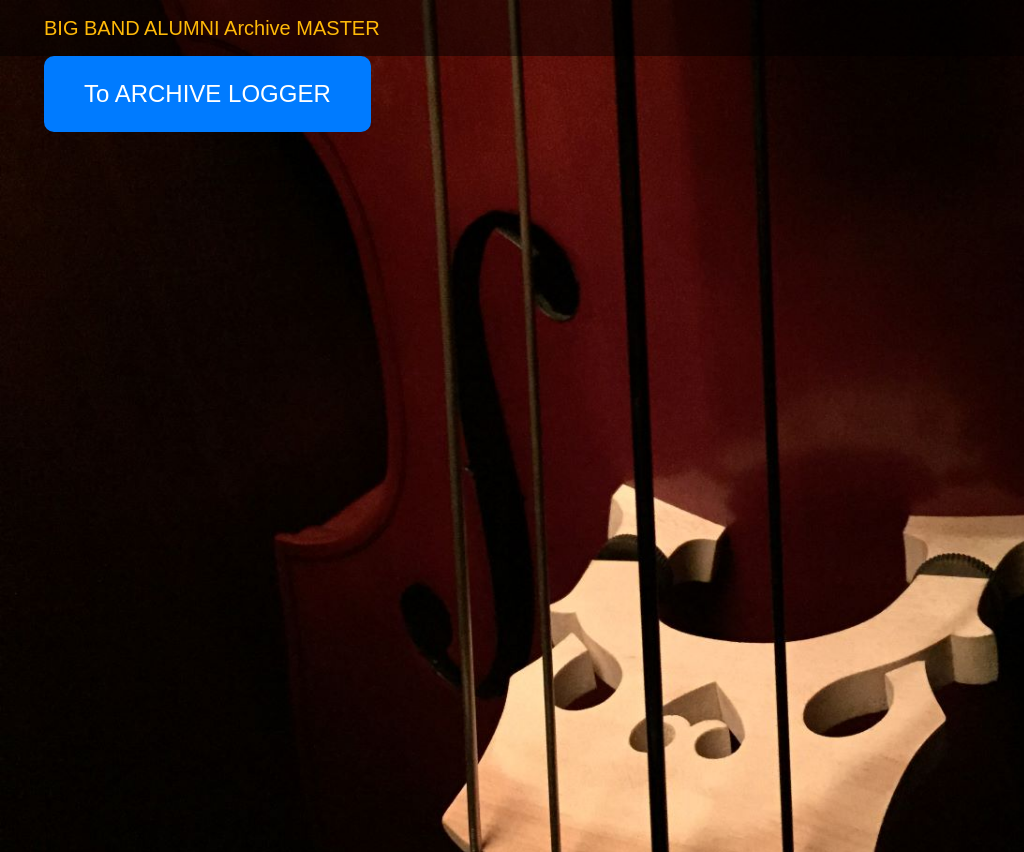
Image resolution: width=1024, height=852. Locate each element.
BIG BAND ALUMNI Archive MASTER (212, 28)
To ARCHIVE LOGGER (207, 93)
